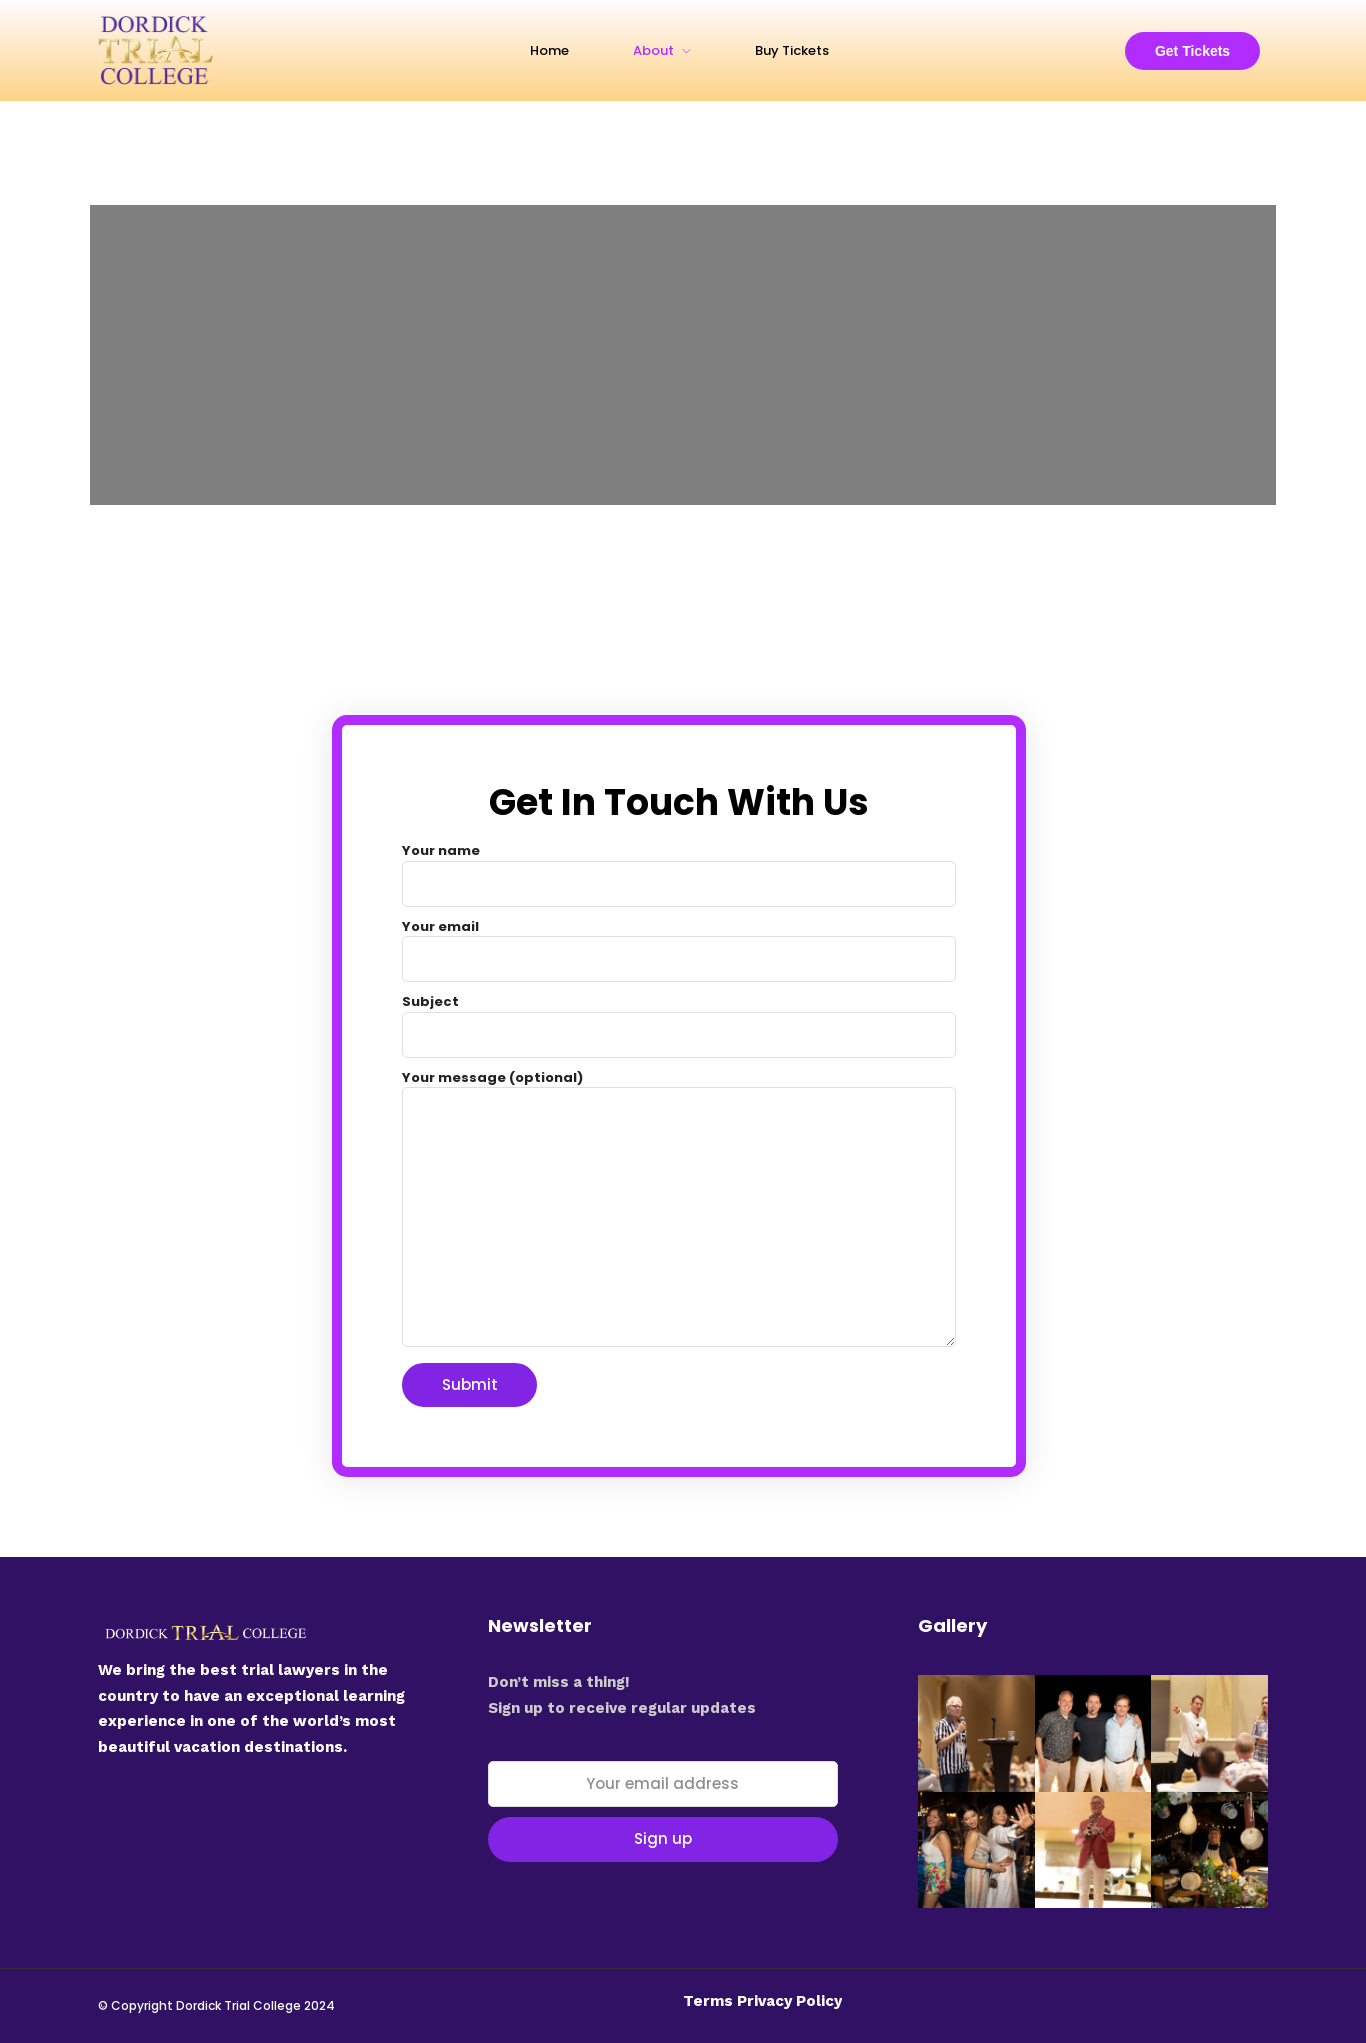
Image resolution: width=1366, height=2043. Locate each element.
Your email (679, 943)
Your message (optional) (679, 1210)
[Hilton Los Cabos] (683, 355)
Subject (679, 1018)
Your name (679, 867)
